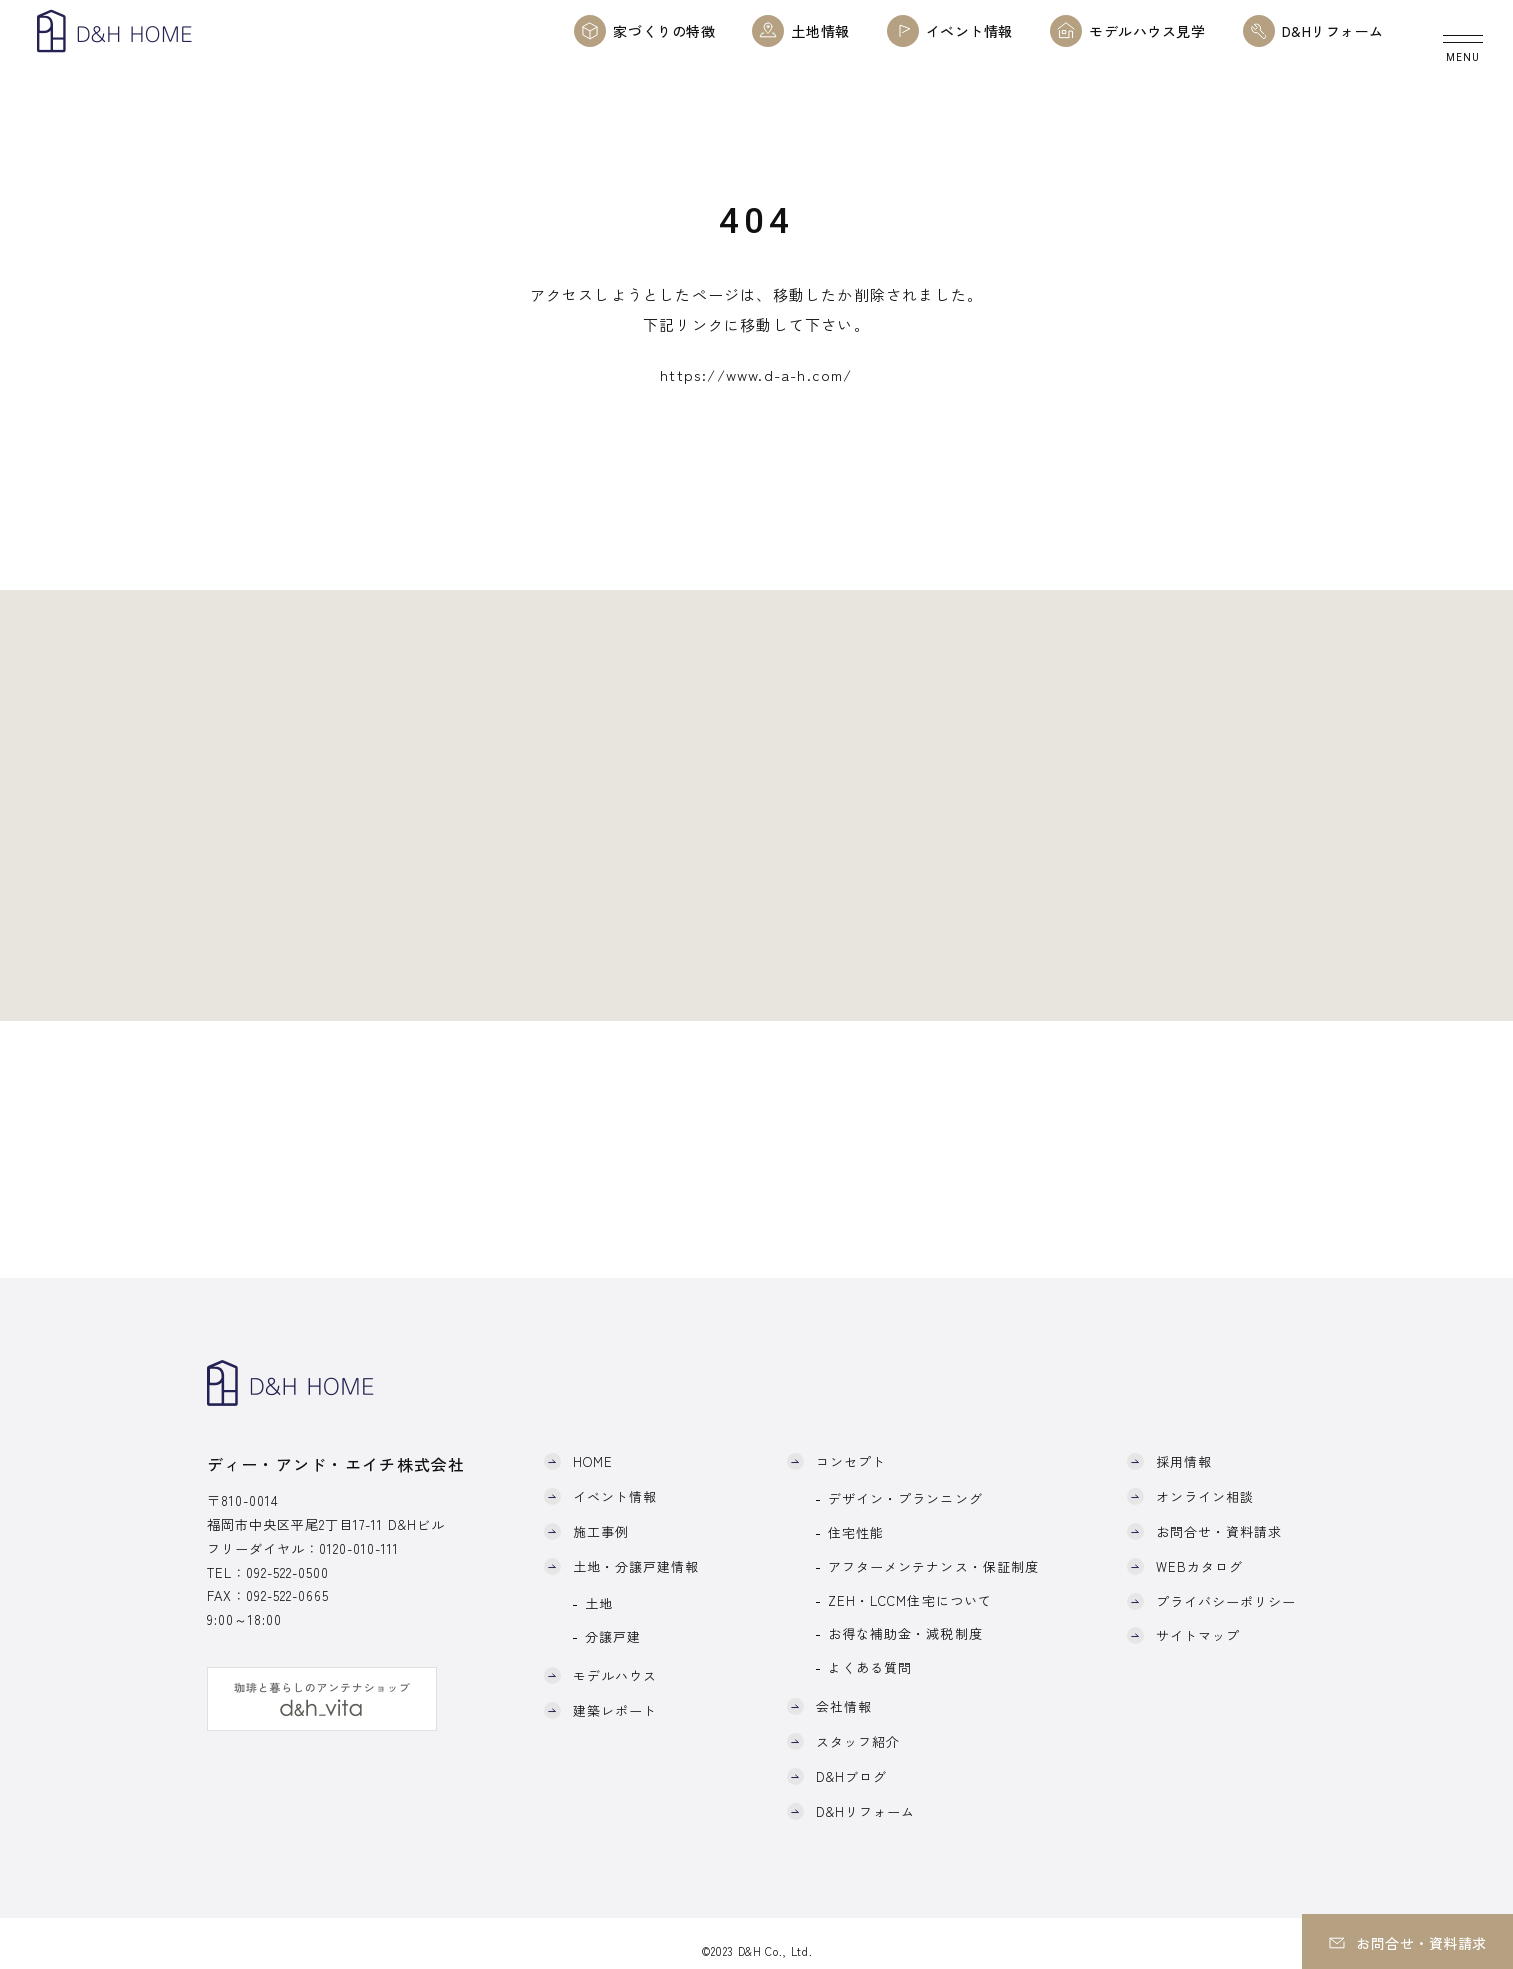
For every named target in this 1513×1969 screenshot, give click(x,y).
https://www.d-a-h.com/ (756, 374)
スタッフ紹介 (858, 1741)
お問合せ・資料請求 (1219, 1531)
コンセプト (851, 1461)
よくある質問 (870, 1667)
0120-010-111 (359, 1548)
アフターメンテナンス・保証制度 (933, 1566)
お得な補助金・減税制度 (905, 1633)
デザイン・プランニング (905, 1498)
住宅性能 (856, 1532)
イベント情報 (615, 1496)
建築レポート (615, 1710)
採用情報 (1184, 1461)
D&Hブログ (851, 1776)
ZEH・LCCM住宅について (910, 1600)
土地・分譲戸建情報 (636, 1566)
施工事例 (601, 1531)
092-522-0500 (287, 1572)
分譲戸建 (613, 1636)
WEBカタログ (1199, 1566)
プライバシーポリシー (1226, 1601)
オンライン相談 (1205, 1496)
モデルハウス (615, 1675)
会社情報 (844, 1706)
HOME (593, 1461)
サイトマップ (1198, 1635)
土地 (599, 1603)
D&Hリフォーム (865, 1811)
